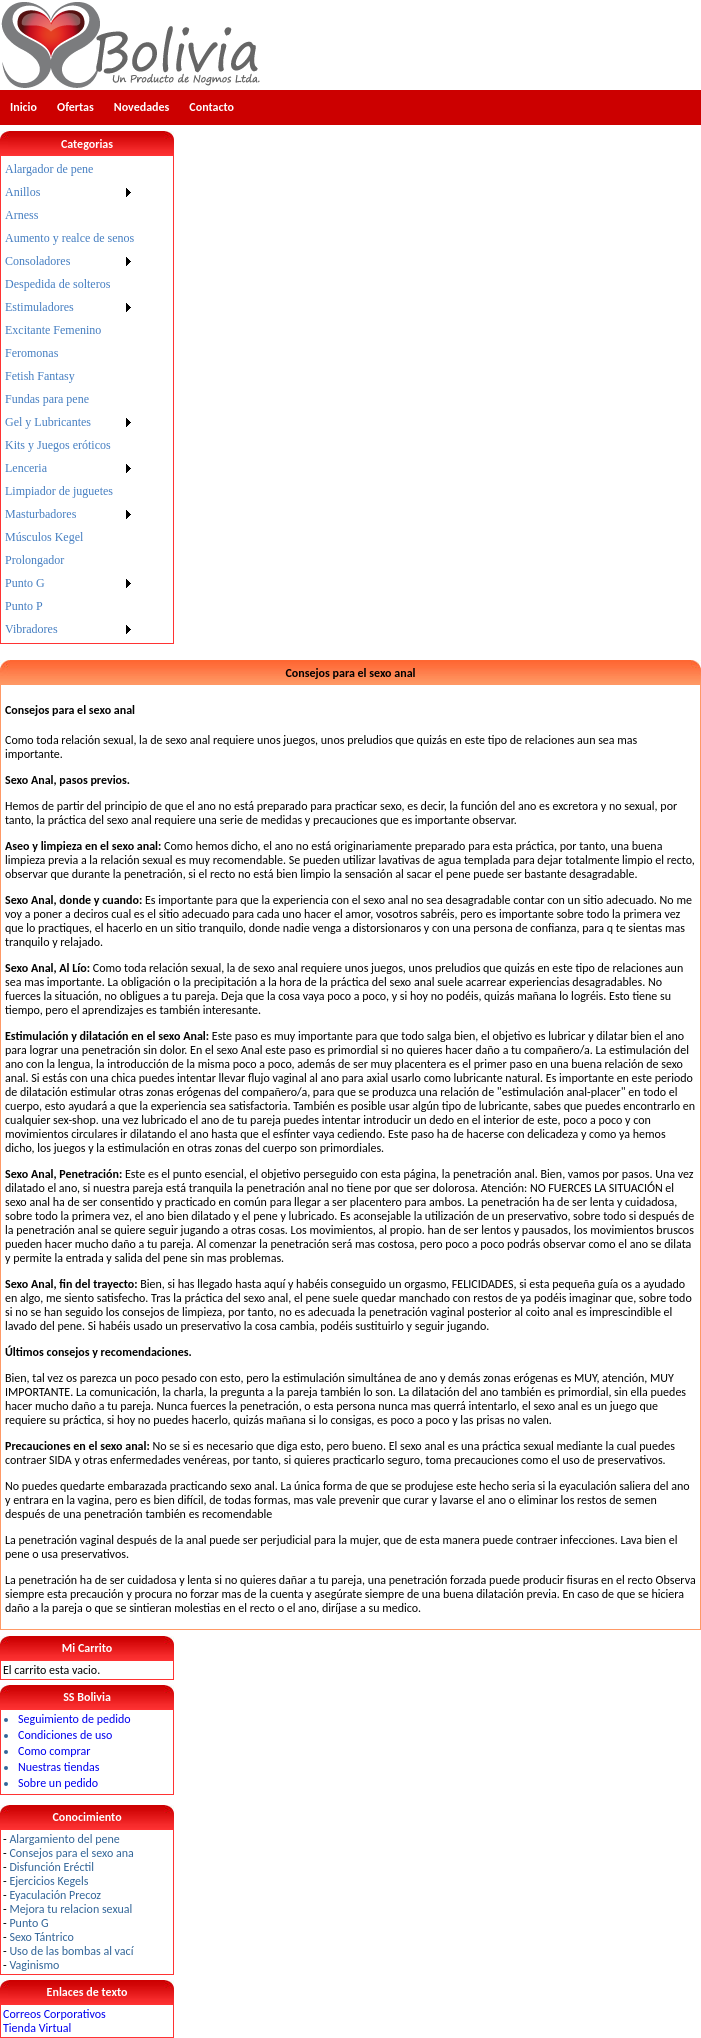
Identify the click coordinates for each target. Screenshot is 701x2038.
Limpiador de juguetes (59, 491)
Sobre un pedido (58, 1783)
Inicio (23, 107)
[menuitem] (69, 169)
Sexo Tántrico (41, 1937)
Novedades (142, 107)
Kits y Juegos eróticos (58, 445)
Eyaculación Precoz (55, 1895)
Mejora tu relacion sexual (70, 1909)
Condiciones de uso (65, 1735)
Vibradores (31, 629)
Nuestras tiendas (58, 1767)
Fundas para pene (47, 399)
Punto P (24, 606)
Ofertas (75, 107)
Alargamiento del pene (64, 1839)
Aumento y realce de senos (69, 238)
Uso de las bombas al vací (71, 1951)
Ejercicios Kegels (48, 1881)
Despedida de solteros (57, 284)
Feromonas (31, 353)
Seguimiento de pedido (74, 1719)
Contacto (211, 107)
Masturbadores (40, 514)
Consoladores (37, 261)
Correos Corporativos (54, 2014)
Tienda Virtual (37, 2028)
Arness (21, 215)
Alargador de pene (49, 169)
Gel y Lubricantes (48, 422)
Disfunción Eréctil (51, 1867)
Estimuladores (39, 307)
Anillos (22, 192)
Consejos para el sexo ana (71, 1853)
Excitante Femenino (53, 330)
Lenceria (26, 468)
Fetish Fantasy (40, 376)
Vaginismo (34, 1965)
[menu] (69, 399)
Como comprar (54, 1751)
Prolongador (34, 560)
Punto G (25, 583)
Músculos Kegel (44, 537)
